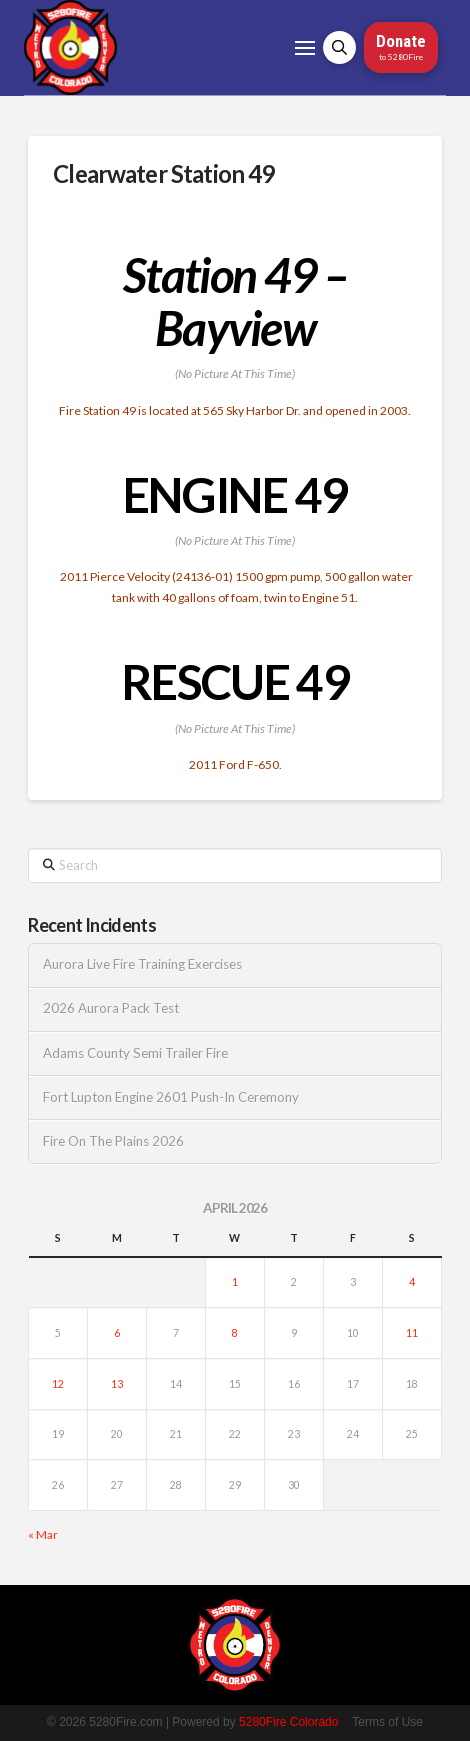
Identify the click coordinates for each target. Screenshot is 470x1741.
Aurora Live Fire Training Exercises (142, 964)
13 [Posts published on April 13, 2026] (117, 1384)
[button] (305, 48)
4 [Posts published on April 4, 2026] (412, 1282)
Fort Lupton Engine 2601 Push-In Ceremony (171, 1097)
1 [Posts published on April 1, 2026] (235, 1282)
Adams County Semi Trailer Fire (135, 1053)
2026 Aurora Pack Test (111, 1008)
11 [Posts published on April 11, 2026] (412, 1333)
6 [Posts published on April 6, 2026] (117, 1333)
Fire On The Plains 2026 (113, 1141)
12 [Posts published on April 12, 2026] (58, 1384)
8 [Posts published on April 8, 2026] (235, 1333)
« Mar (43, 1534)
